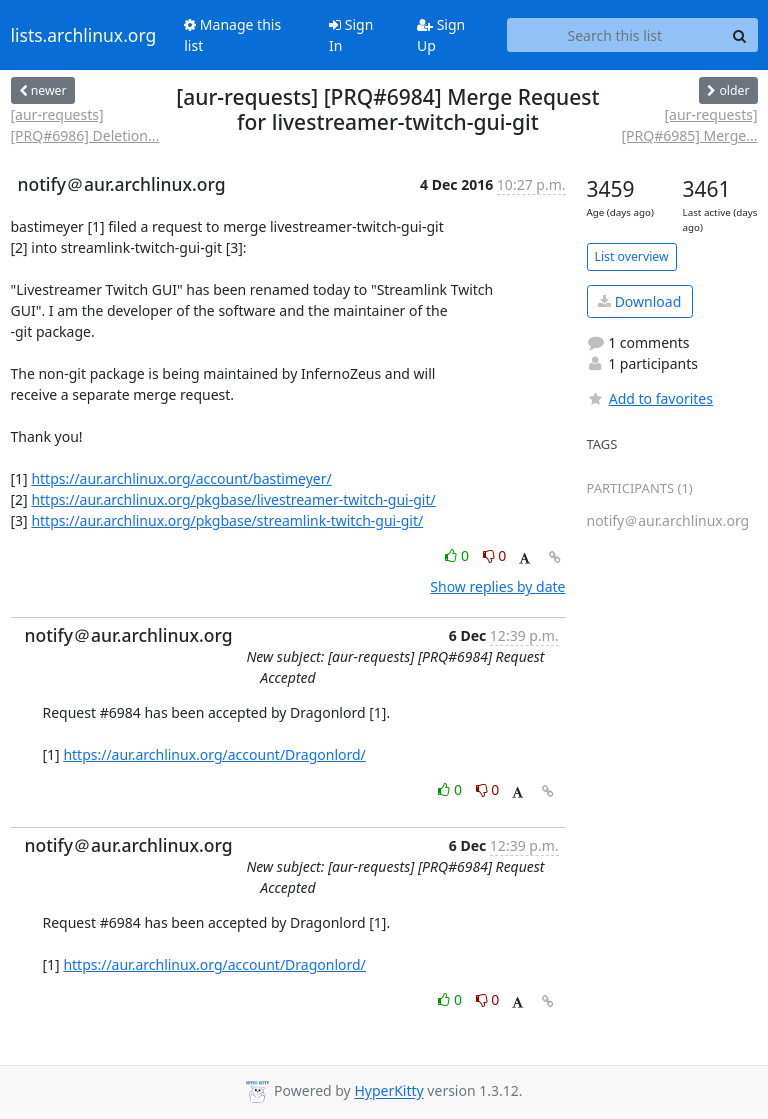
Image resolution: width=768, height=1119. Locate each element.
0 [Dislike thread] (495, 555)
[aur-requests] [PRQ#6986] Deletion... (85, 125)
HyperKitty (388, 1091)
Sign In (351, 35)
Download (639, 301)
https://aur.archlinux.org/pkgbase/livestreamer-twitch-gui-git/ (233, 499)
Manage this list (232, 35)
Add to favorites (650, 398)
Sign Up (441, 35)
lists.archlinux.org (84, 35)
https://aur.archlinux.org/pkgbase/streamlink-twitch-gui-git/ (227, 520)
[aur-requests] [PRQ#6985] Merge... (689, 125)
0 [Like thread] (458, 555)
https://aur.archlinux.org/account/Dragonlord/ (214, 754)
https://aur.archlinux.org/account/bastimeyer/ (181, 478)
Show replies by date (497, 586)
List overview (632, 256)
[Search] (740, 35)
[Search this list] (614, 35)
